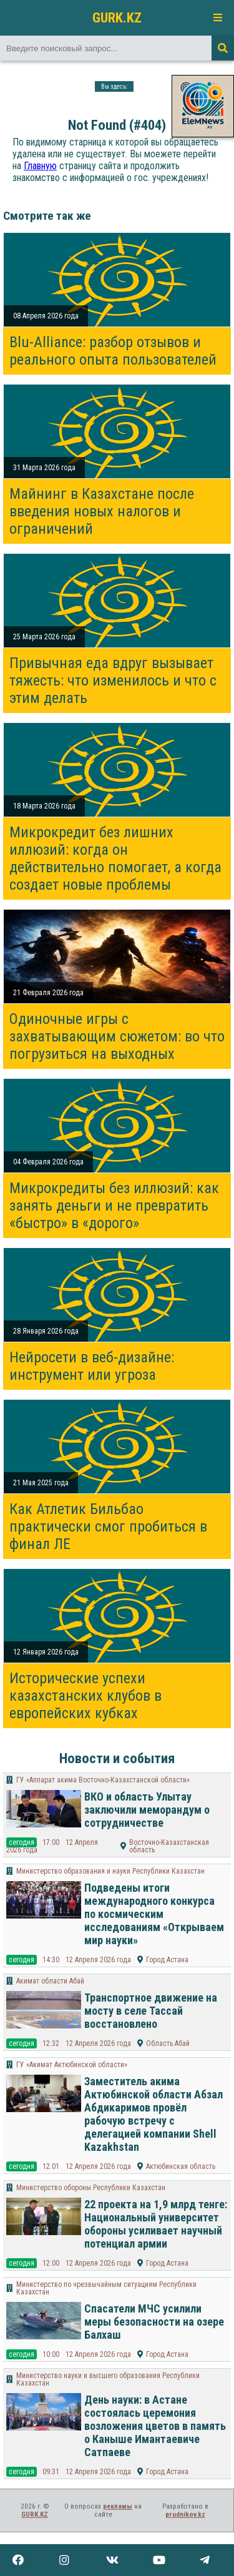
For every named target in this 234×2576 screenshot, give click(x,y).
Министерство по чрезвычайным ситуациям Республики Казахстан (106, 2288)
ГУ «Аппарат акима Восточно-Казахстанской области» (103, 1780)
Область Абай (168, 2043)
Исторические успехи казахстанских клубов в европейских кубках (85, 1695)
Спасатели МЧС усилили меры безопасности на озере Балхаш (154, 2321)
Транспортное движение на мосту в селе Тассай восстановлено (150, 2010)
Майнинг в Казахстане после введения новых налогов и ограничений (101, 511)
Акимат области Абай (50, 1981)
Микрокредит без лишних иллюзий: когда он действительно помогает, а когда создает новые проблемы (115, 858)
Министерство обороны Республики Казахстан (90, 2187)
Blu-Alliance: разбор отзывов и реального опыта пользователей (113, 350)
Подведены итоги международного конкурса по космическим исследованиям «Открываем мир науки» (154, 1914)
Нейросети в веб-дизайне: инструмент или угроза (91, 1366)
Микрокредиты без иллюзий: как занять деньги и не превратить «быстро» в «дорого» (114, 1205)
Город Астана (167, 1960)
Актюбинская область (180, 2166)
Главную (40, 166)
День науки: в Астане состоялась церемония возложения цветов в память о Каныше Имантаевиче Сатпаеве (155, 2426)
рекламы (117, 2506)
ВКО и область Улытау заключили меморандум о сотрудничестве (147, 1809)
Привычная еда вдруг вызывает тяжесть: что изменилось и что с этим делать (113, 680)
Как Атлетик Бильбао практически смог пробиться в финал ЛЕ (108, 1526)
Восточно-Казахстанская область (169, 1846)
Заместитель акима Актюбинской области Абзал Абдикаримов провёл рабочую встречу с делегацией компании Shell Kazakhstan (153, 2114)
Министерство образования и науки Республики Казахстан (110, 1871)
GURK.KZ (117, 17)
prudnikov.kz (185, 2514)
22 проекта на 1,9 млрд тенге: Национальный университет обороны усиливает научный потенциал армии (155, 2224)
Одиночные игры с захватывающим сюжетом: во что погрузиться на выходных (117, 1036)
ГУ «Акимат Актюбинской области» (71, 2064)
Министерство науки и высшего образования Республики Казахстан (108, 2379)
